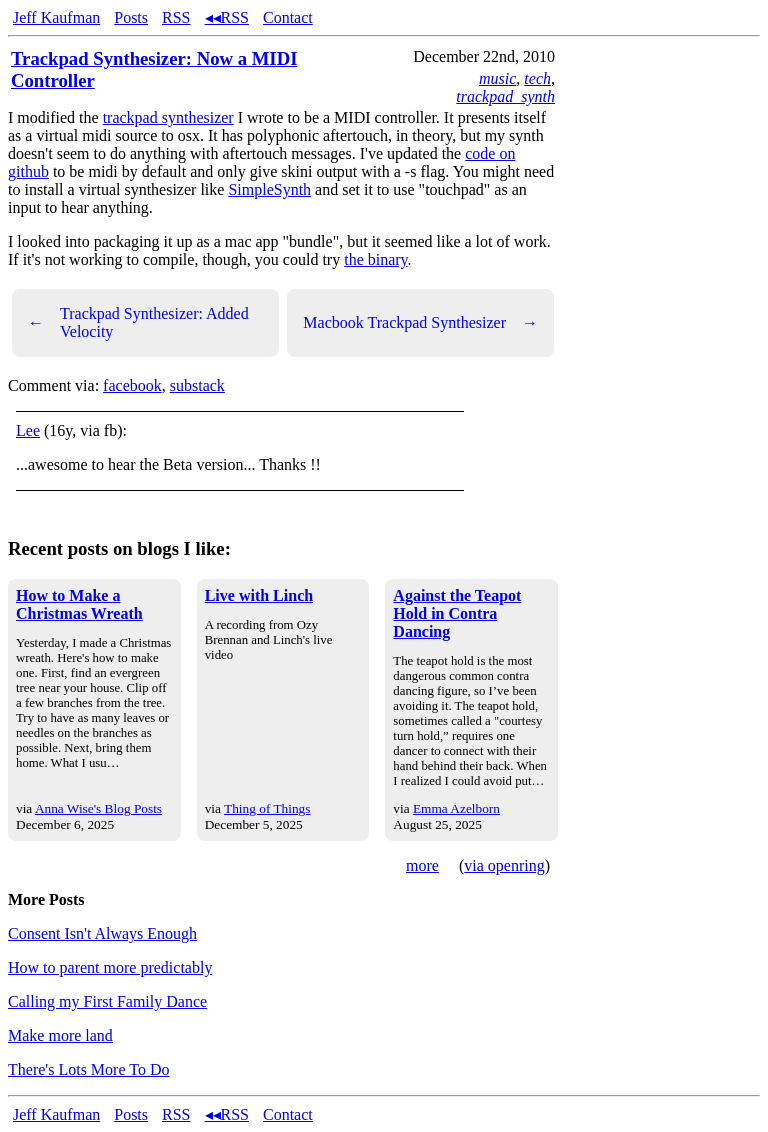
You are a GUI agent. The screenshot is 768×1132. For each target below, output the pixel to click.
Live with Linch (259, 595)
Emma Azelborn (456, 808)
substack (197, 385)
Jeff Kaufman (56, 17)
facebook (132, 385)
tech (537, 78)
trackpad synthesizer (168, 117)
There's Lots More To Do (88, 1069)
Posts (131, 17)
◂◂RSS (227, 17)
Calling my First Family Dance (107, 1001)
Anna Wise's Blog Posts (98, 808)
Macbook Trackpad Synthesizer (420, 323)
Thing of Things (267, 808)
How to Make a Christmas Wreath (79, 604)
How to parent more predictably (110, 967)
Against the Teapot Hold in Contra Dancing (457, 613)
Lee (28, 430)
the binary (375, 259)
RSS (176, 17)
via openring (504, 865)
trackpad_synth (505, 96)
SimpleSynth (269, 189)
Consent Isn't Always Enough (102, 933)
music (497, 78)
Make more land (60, 1035)
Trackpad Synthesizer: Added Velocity (138, 322)
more (422, 865)
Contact (288, 17)
